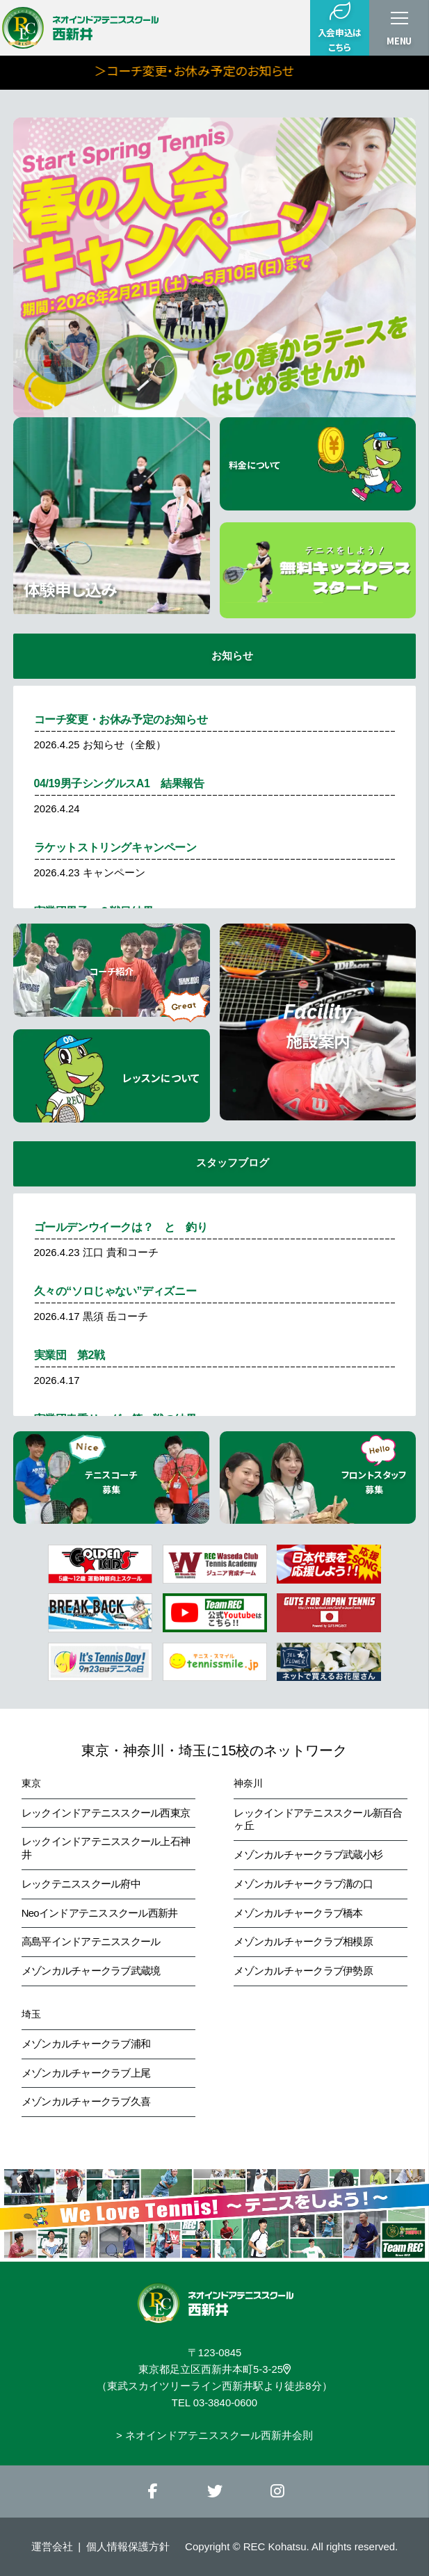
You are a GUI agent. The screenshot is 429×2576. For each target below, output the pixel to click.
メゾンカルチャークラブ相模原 (303, 1941)
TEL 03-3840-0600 (214, 2402)
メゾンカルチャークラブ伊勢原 (303, 1971)
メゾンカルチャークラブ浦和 (86, 2044)
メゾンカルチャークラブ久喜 (86, 2101)
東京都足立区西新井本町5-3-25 (214, 2369)
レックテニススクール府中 (81, 1884)
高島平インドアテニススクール (91, 1941)
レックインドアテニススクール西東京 (106, 1813)
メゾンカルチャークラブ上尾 (86, 2073)
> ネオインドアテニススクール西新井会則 (214, 2435)
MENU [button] (399, 40)
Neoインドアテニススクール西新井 (100, 1913)
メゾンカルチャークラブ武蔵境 (91, 1971)
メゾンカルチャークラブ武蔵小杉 (308, 1854)
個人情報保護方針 (128, 2546)
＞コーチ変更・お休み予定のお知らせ (254, 70)
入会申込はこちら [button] (340, 27)
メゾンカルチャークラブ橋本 (298, 1913)
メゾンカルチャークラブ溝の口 (303, 1884)
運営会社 (52, 2546)
